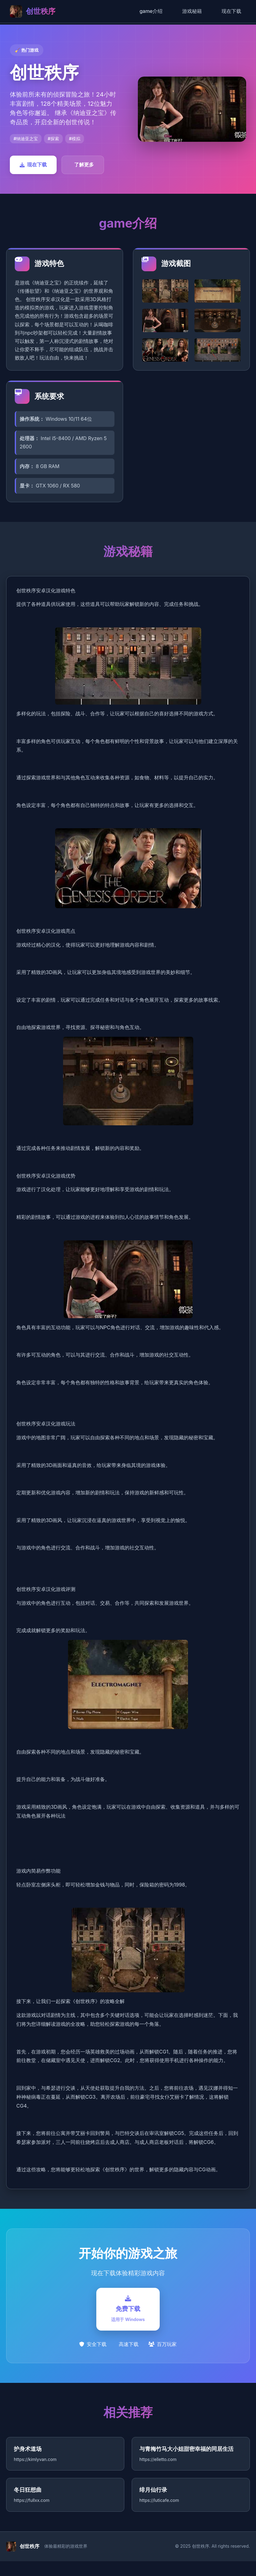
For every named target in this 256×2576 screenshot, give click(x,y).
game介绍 (150, 11)
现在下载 (231, 11)
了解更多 (84, 164)
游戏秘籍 (192, 11)
